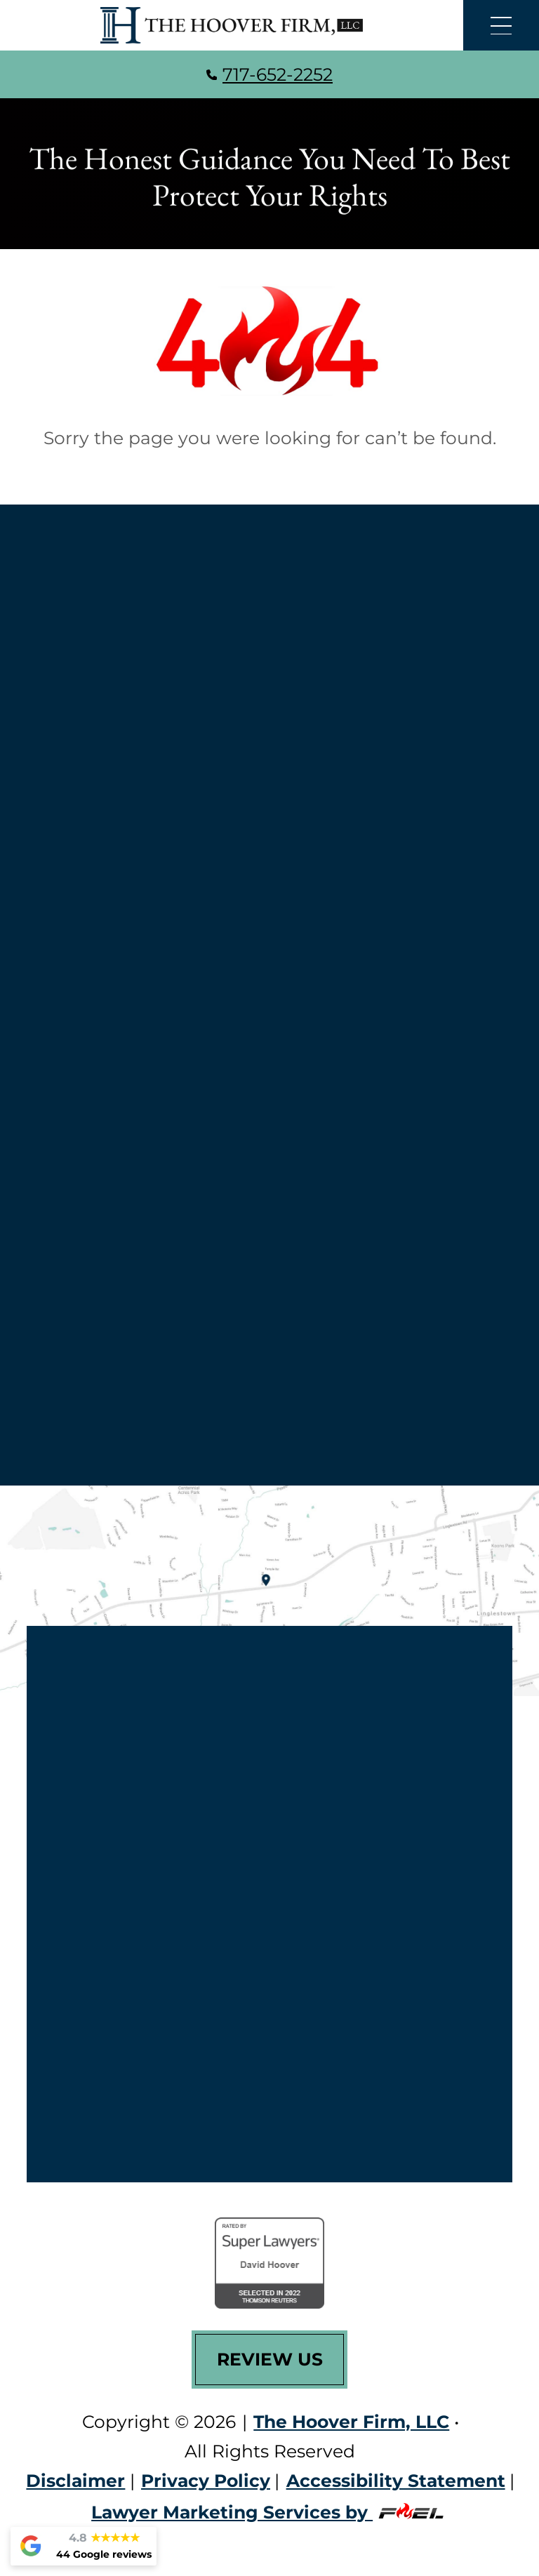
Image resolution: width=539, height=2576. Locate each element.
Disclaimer (75, 2480)
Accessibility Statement (395, 2480)
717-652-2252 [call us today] (269, 74)
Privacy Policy (205, 2480)
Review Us (270, 2359)
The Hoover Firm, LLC (351, 2421)
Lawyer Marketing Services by (269, 2512)
